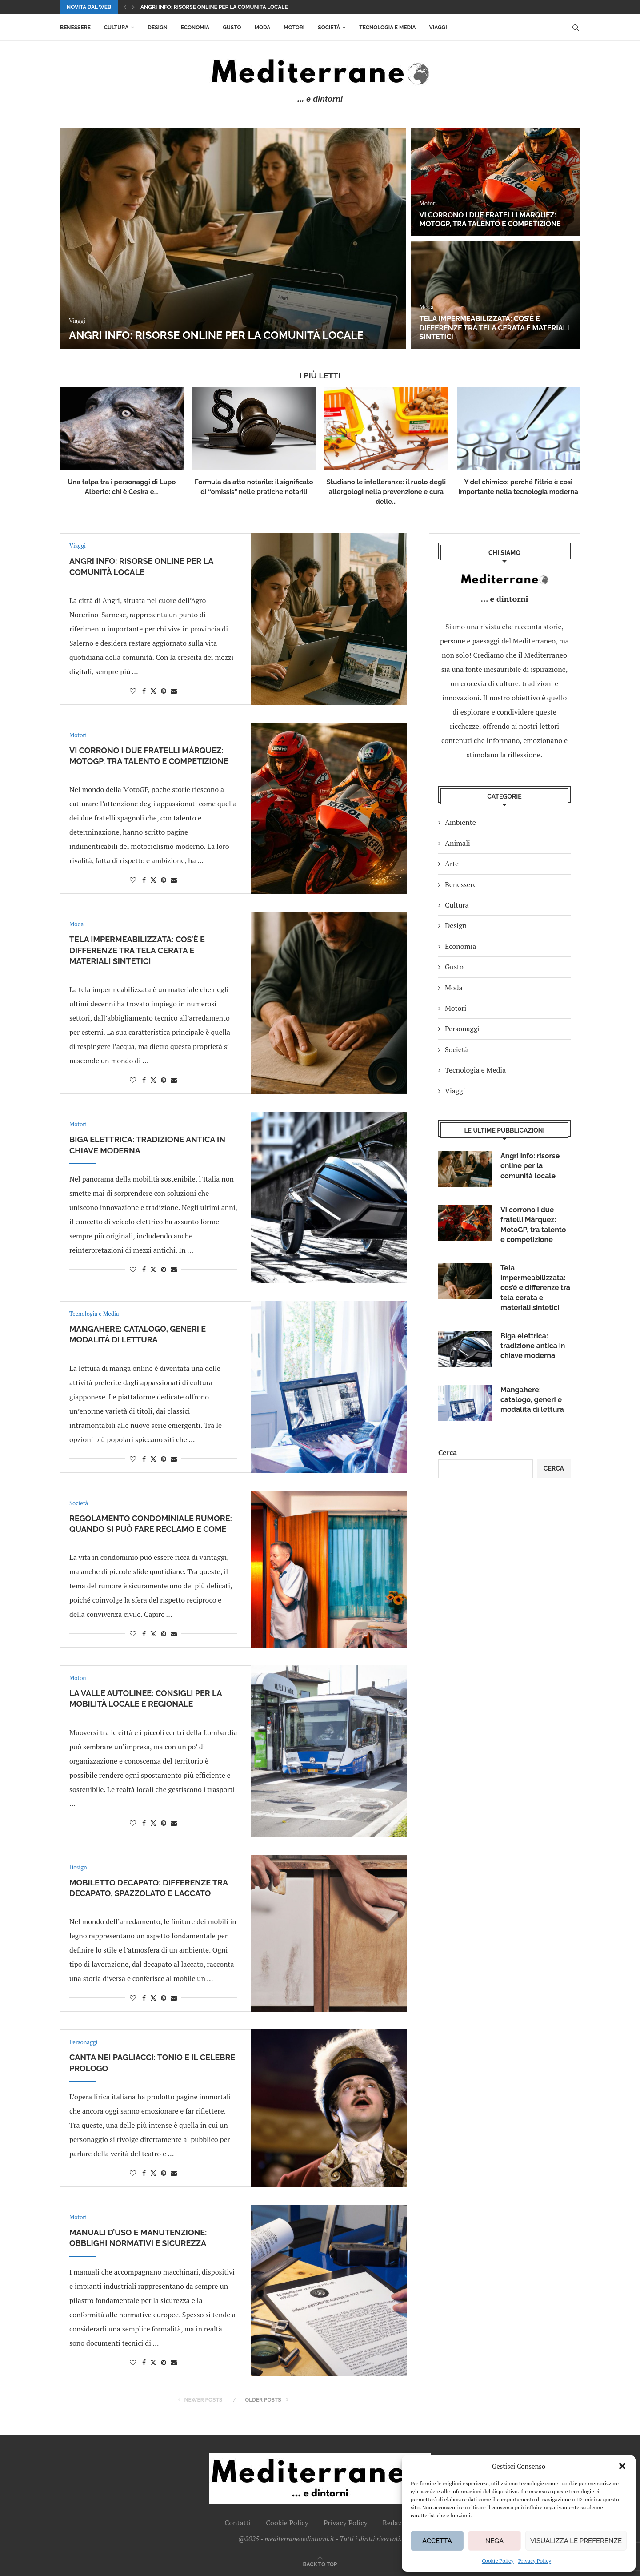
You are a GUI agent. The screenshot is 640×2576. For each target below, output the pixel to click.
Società (329, 27)
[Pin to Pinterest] (163, 691)
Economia (195, 27)
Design (157, 27)
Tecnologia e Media (387, 27)
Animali (457, 843)
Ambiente (460, 822)
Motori (294, 27)
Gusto (232, 27)
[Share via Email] (174, 691)
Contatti (237, 2523)
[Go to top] (320, 2563)
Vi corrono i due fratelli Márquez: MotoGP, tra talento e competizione (490, 220)
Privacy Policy (534, 2560)
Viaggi (438, 27)
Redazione (399, 2523)
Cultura (116, 27)
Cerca (447, 1452)
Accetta (437, 2541)
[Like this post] (133, 691)
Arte (452, 863)
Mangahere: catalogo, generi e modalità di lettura (532, 1400)
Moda (263, 27)
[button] (622, 2466)
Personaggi (462, 1028)
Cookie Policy (498, 2560)
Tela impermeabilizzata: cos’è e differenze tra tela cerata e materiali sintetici (494, 328)
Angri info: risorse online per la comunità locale (214, 7)
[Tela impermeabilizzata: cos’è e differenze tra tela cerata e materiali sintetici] (495, 295)
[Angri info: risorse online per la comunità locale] (233, 238)
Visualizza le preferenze (576, 2541)
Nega (494, 2541)
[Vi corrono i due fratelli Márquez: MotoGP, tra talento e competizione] (495, 182)
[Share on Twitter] (153, 691)
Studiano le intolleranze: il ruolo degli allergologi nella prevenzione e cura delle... (386, 492)
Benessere (75, 27)
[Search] (575, 27)
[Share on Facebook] (144, 691)
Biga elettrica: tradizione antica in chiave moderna (532, 1346)
